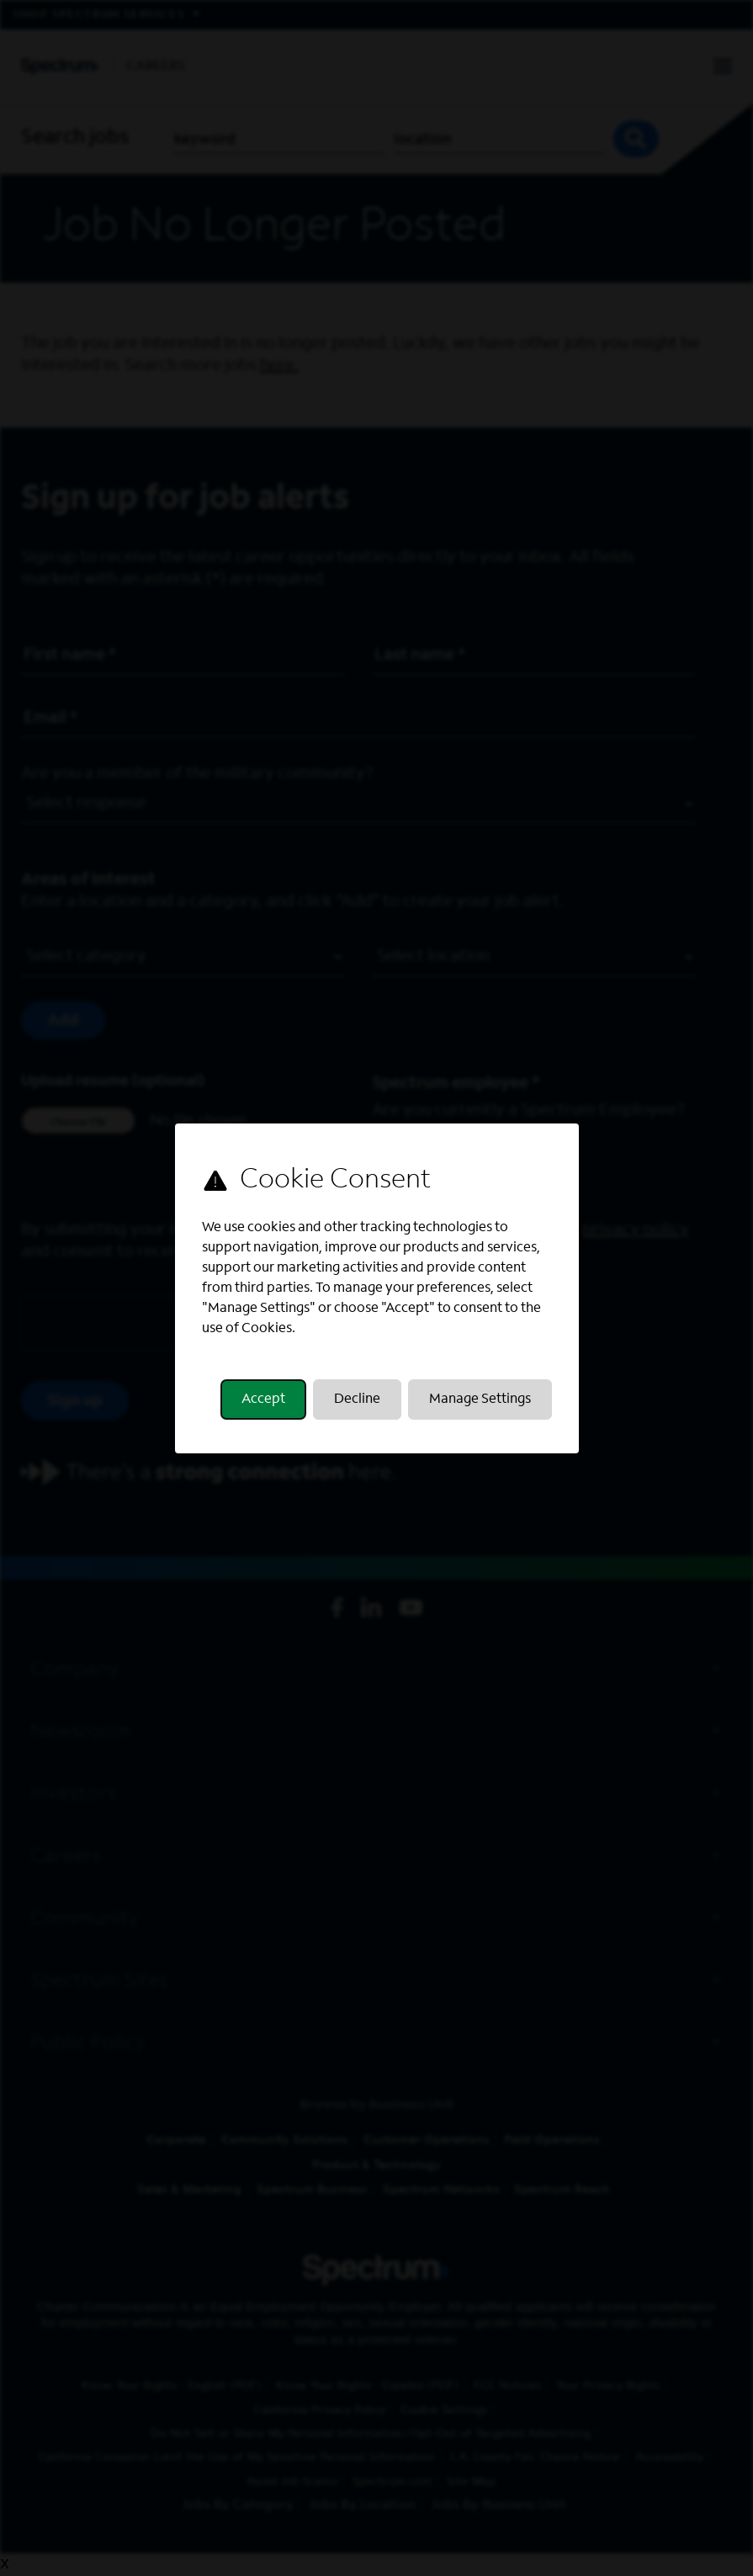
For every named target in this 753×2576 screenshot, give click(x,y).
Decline (357, 1399)
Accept (263, 1399)
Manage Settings (480, 1399)
